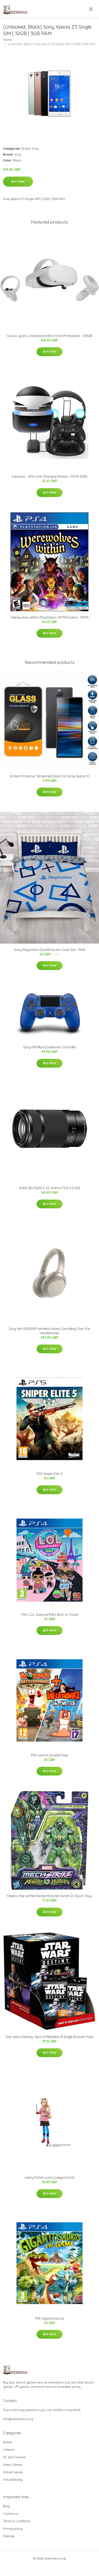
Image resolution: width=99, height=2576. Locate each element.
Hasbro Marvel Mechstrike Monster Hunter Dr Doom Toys (49, 1896)
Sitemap (9, 2536)
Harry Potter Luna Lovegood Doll (49, 2177)
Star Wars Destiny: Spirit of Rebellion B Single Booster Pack (49, 2037)
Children (8, 2450)
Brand (26, 148)
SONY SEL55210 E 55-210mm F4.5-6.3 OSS (49, 1188)
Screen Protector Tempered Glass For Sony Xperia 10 (49, 776)
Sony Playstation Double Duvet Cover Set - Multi (49, 950)
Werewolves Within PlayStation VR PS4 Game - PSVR (49, 617)
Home (7, 40)
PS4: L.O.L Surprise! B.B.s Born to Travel (49, 1615)
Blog (6, 2506)
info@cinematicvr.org (18, 2419)
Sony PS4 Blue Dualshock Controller (49, 1047)
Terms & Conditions (16, 2521)
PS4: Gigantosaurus (49, 2318)
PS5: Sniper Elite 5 (49, 1474)
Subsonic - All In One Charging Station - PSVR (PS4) (49, 476)
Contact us (10, 2514)
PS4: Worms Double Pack (49, 1755)
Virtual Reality (12, 2480)
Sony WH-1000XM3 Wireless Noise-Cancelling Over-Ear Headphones (49, 1331)
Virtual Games (13, 2472)
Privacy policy (13, 2529)
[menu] (91, 9)
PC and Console (14, 2457)
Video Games (12, 2465)
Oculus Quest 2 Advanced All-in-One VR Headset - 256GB (49, 336)
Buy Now (18, 181)
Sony (35, 148)
